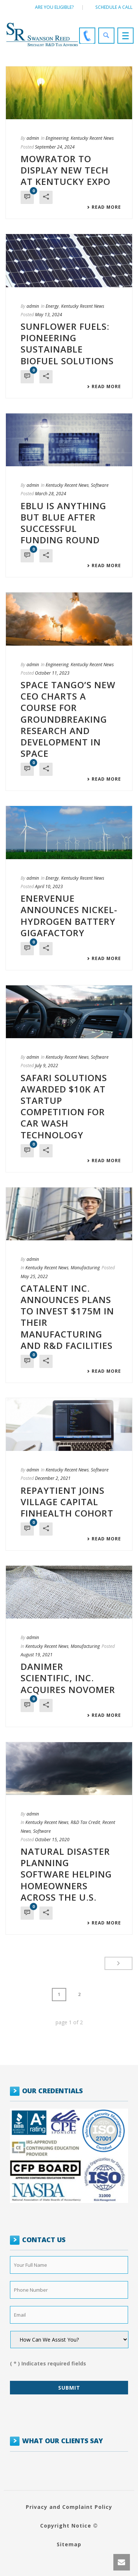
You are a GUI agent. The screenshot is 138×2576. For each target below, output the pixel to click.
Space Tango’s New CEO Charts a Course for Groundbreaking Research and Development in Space (68, 719)
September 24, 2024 (55, 147)
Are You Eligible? (54, 7)
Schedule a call (113, 7)
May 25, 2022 (34, 1276)
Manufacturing (85, 1268)
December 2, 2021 (53, 1478)
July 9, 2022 (46, 1065)
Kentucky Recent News (92, 138)
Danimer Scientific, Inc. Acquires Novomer (68, 1677)
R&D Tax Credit (85, 1822)
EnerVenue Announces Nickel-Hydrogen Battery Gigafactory (69, 915)
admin (32, 138)
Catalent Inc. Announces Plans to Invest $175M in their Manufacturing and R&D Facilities (67, 1316)
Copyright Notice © (69, 2525)
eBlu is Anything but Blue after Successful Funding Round (63, 523)
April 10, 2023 (49, 886)
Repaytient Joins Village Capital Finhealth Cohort (67, 1501)
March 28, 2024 (50, 493)
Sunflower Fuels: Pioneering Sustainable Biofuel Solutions (67, 343)
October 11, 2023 (52, 673)
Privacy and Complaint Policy (69, 2506)
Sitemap (69, 2544)
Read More (104, 207)
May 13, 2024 (48, 314)
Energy (52, 306)
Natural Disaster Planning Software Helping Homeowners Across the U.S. (66, 1874)
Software (100, 485)
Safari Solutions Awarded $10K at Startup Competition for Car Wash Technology (64, 1106)
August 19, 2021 (37, 1655)
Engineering (57, 138)
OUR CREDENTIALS (52, 2090)
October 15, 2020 (52, 1839)
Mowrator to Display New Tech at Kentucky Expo (65, 170)
